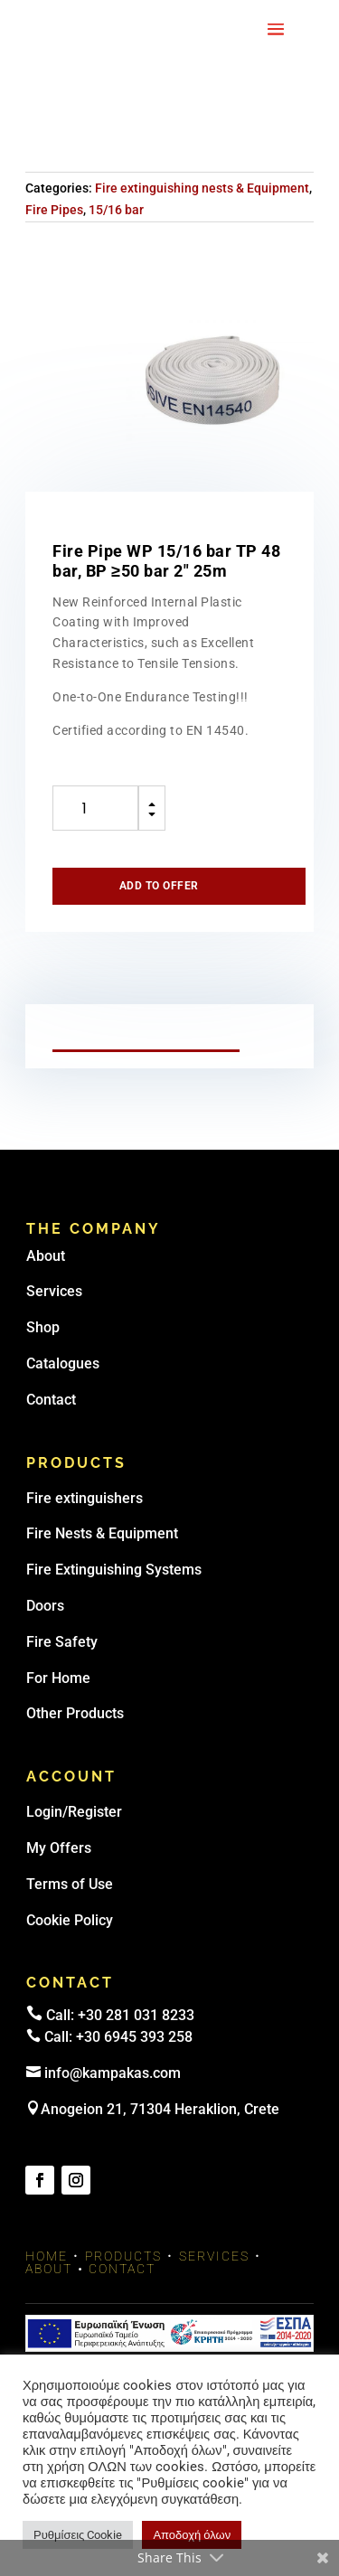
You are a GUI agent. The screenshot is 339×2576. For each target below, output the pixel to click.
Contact (51, 1399)
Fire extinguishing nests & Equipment (202, 188)
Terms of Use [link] (69, 1884)
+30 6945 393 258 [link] (134, 2036)
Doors (45, 1605)
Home (46, 2256)
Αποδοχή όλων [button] (192, 2535)
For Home (58, 1678)
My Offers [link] (58, 1848)
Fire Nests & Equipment (102, 1533)
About (45, 1255)
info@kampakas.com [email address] (112, 2073)
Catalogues (62, 1363)
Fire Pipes (54, 209)
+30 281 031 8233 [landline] (136, 2015)
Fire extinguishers (84, 1498)
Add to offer (159, 885)
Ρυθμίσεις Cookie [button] (77, 2535)
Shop (43, 1327)
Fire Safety (62, 1641)
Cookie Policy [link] (69, 1920)
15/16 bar (116, 209)
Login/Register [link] (74, 1811)
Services (54, 1291)
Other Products (75, 1713)
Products (123, 2256)
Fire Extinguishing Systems (114, 1569)
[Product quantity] (95, 808)
